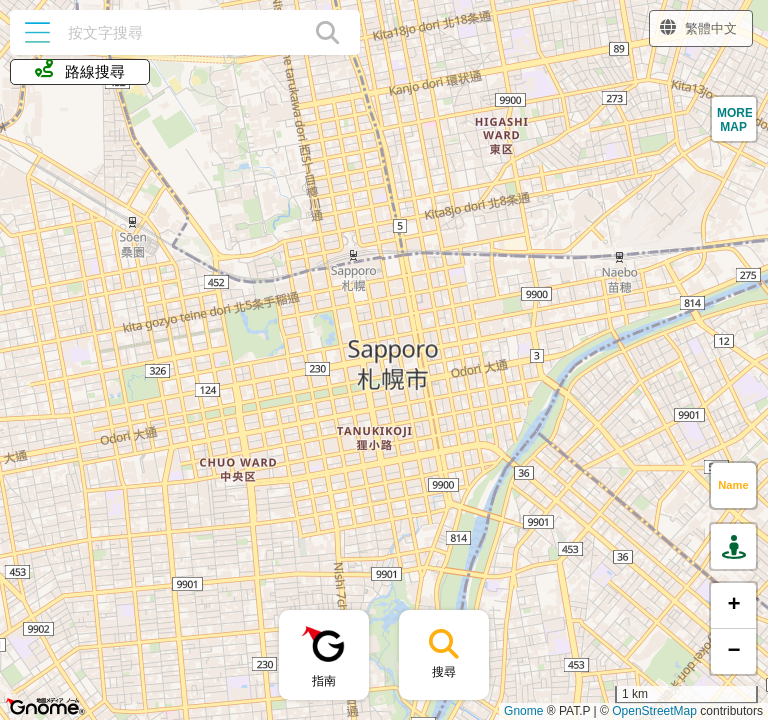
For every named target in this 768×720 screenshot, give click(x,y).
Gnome (523, 711)
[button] (734, 119)
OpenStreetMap (654, 711)
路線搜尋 (79, 70)
